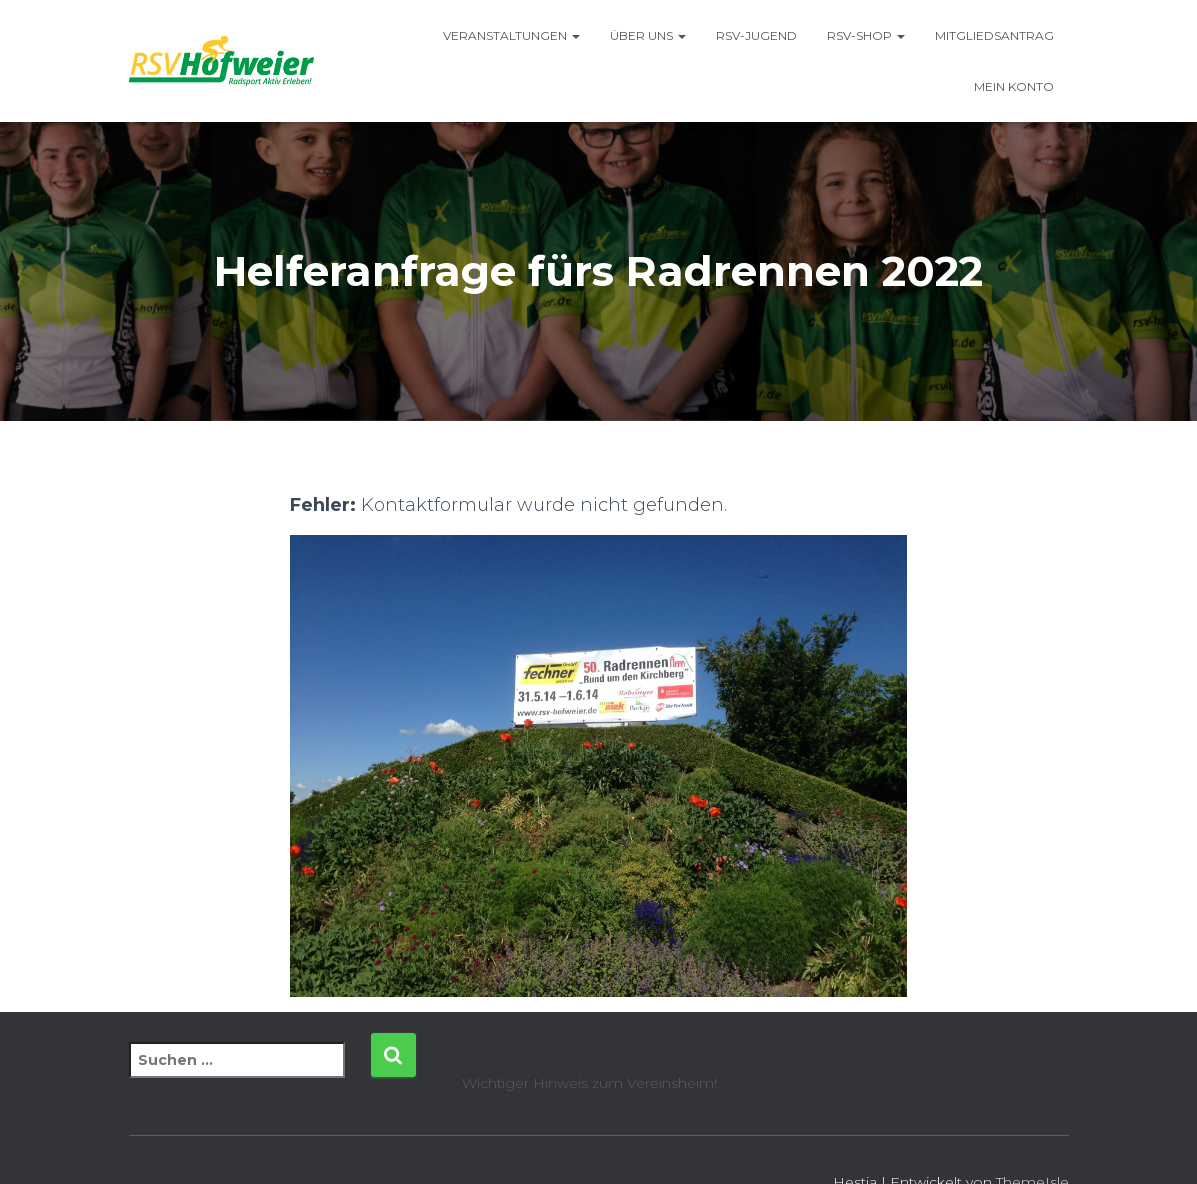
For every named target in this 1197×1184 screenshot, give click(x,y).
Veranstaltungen (511, 35)
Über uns (648, 35)
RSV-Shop (866, 35)
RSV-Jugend (756, 35)
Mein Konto (1014, 86)
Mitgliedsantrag (994, 35)
